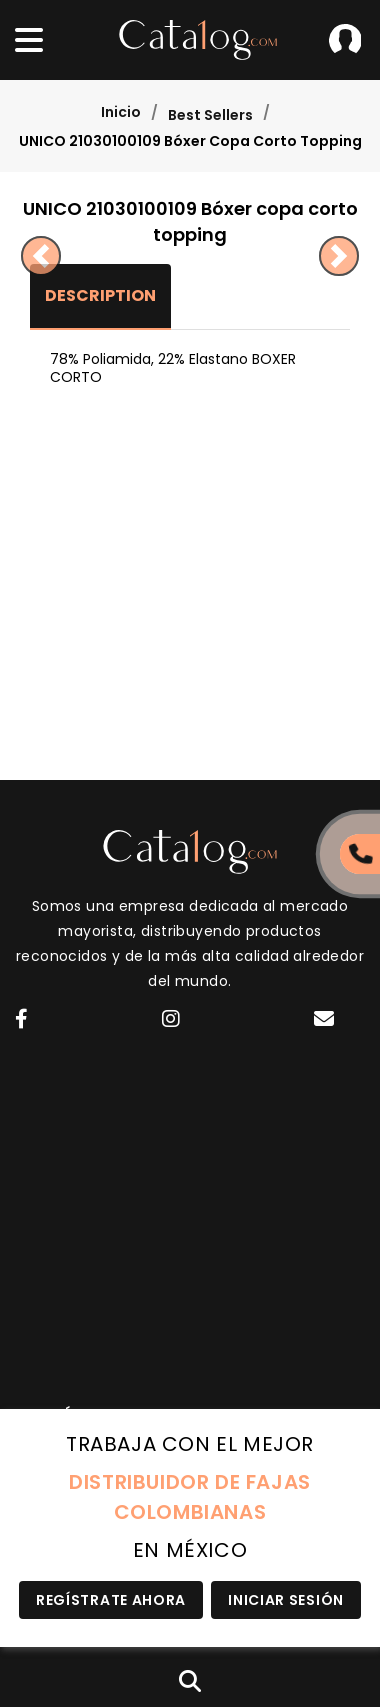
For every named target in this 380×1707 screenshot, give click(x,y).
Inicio (121, 112)
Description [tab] (100, 295)
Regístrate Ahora (111, 1600)
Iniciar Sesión (345, 40)
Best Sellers (210, 115)
